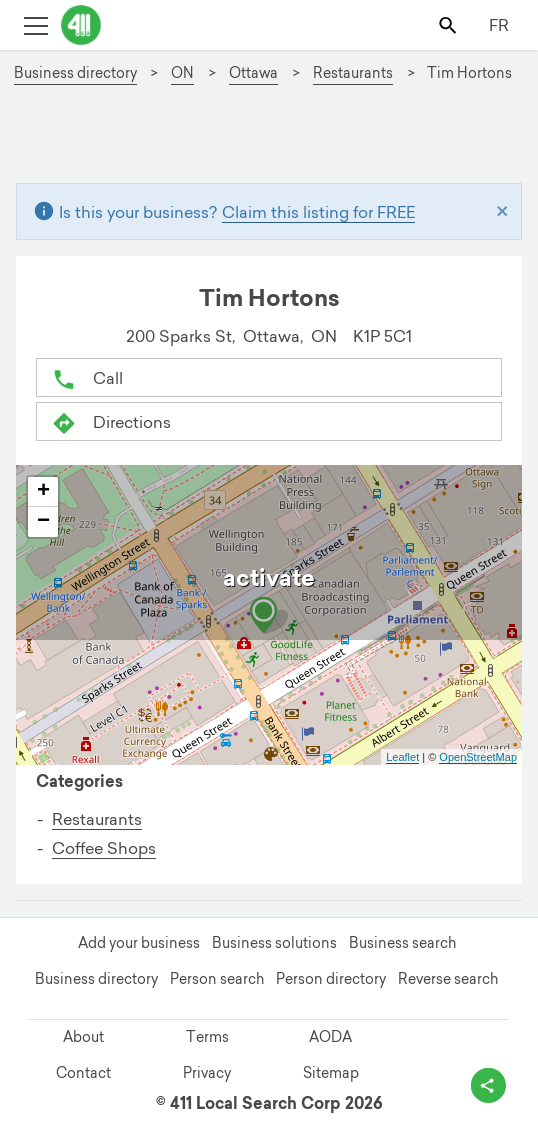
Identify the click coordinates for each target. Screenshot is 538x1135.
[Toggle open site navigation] (35, 24)
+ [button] (43, 492)
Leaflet (402, 757)
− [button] (43, 522)
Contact (83, 1073)
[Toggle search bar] (449, 24)
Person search (217, 979)
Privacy (207, 1073)
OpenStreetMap (478, 757)
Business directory (96, 979)
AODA (330, 1037)
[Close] (502, 212)
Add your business (139, 943)
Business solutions (274, 943)
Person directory (331, 979)
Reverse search (448, 979)
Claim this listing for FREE (318, 212)
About (83, 1037)
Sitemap (331, 1073)
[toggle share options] (488, 1085)
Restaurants (97, 819)
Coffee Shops (104, 848)
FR (499, 25)
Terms (207, 1037)
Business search (402, 943)
